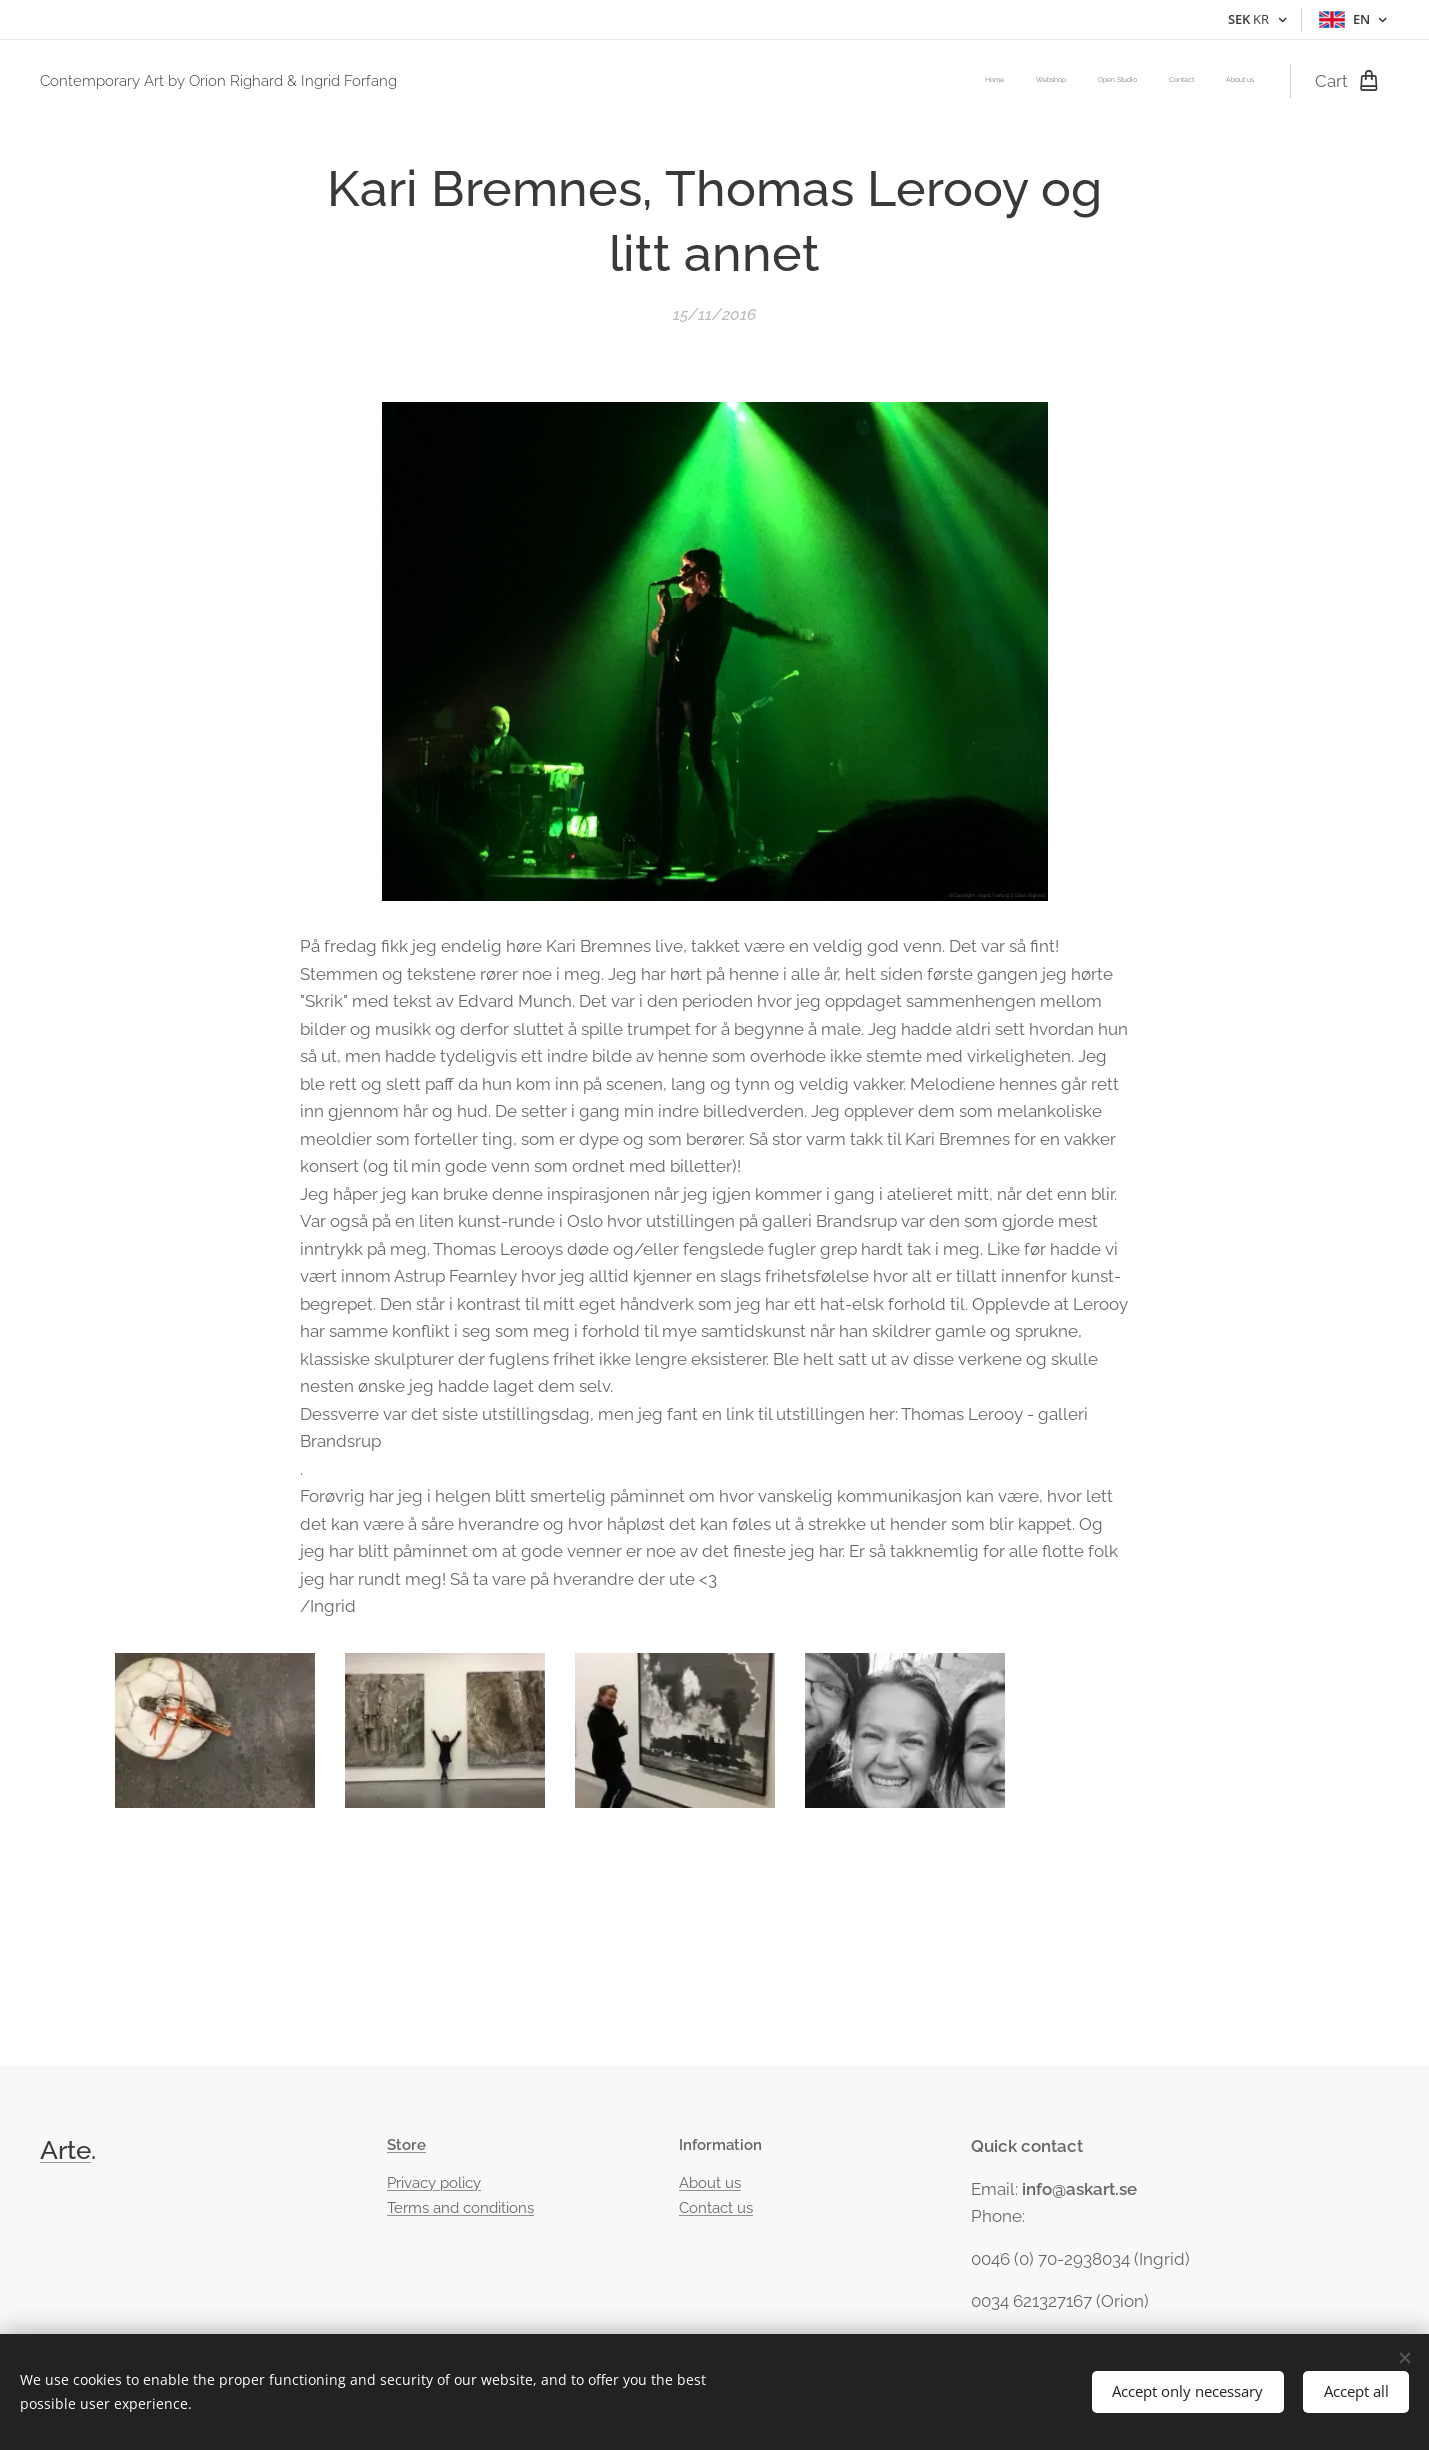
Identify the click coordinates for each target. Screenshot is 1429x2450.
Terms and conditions (460, 2208)
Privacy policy (434, 2183)
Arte (65, 2150)
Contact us (716, 2208)
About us (710, 2183)
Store (406, 2145)
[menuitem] (1131, 81)
